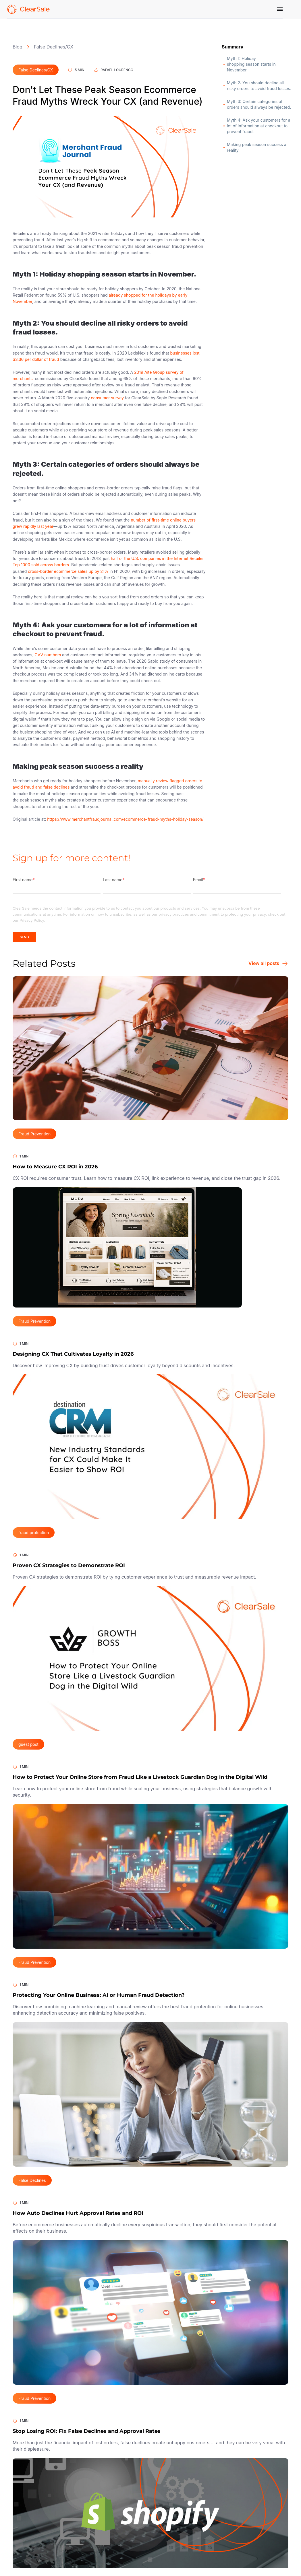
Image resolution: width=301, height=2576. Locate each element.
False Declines (32, 2180)
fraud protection (33, 1532)
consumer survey (107, 397)
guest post (28, 1744)
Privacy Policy (32, 920)
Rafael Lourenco (113, 69)
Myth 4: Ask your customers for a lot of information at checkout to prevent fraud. (258, 126)
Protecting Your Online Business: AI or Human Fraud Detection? (99, 1995)
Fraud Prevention (34, 1133)
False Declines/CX (53, 47)
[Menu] (280, 9)
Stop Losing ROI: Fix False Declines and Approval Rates (87, 2431)
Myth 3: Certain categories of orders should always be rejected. (259, 104)
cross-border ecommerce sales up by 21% (68, 571)
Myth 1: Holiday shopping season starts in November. (251, 64)
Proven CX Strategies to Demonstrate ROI (69, 1565)
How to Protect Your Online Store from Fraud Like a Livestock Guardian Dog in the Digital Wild (140, 1777)
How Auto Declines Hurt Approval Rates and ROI (78, 2213)
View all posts (268, 963)
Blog (17, 47)
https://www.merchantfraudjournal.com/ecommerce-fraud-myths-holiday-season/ (125, 819)
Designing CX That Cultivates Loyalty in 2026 (73, 1354)
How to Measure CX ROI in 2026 (55, 1167)
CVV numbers (48, 654)
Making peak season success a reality (256, 147)
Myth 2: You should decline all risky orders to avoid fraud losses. (259, 85)
